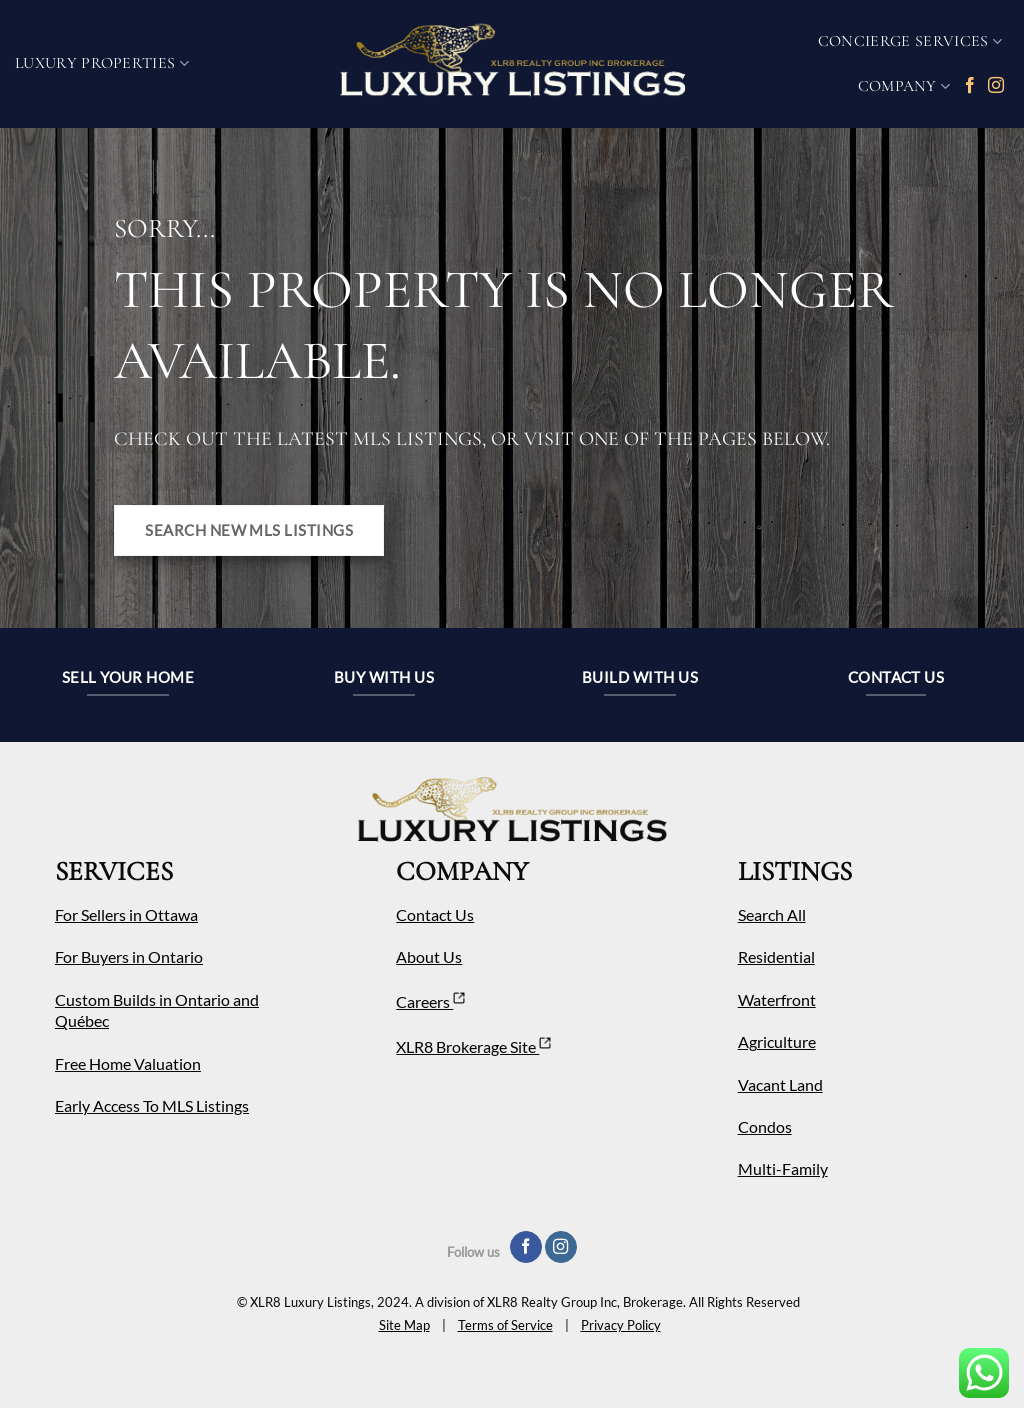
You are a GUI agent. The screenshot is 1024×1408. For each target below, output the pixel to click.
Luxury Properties (102, 63)
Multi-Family (783, 1168)
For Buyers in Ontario (129, 956)
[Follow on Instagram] (996, 86)
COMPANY (904, 86)
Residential (776, 956)
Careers (430, 1001)
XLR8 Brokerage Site (473, 1046)
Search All (772, 914)
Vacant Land (780, 1084)
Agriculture (777, 1041)
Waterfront (777, 999)
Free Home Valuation (128, 1063)
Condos (765, 1126)
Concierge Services (910, 41)
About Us (429, 956)
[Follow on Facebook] (970, 86)
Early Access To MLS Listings (152, 1105)
